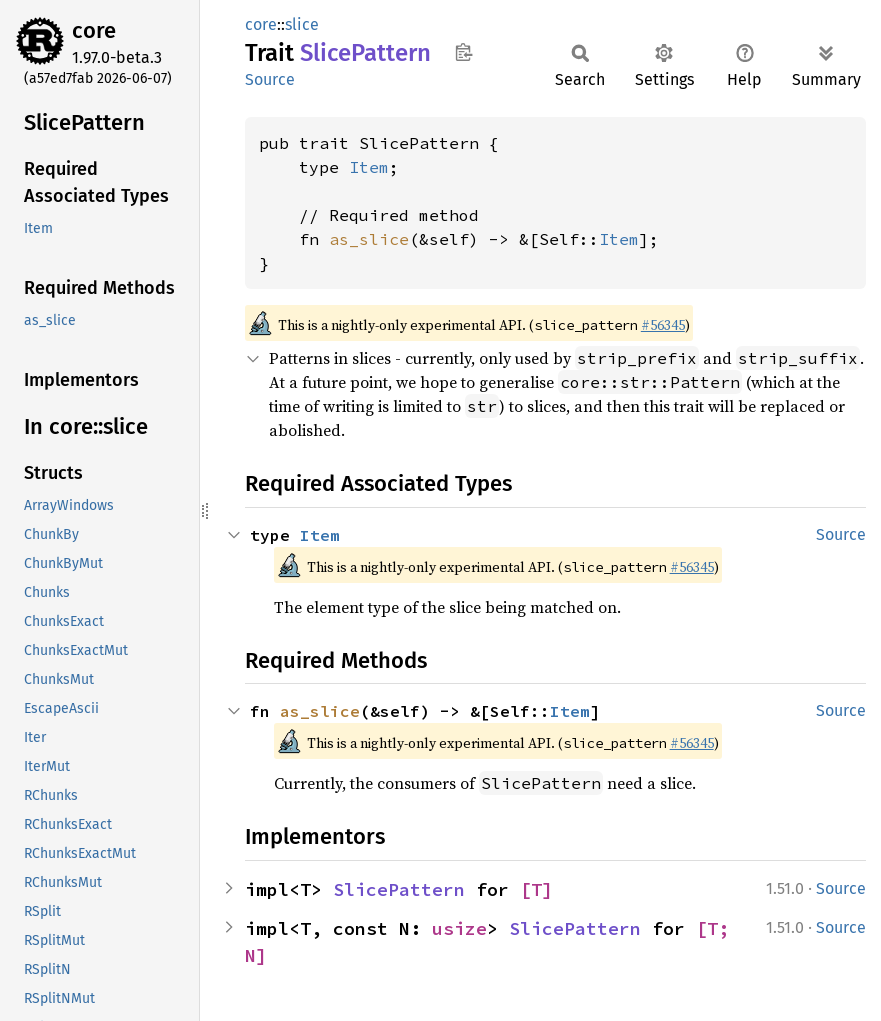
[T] (536, 889)
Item (369, 167)
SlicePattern (399, 889)
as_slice (369, 239)
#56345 (663, 325)
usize (459, 928)
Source (270, 79)
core (94, 30)
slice (302, 24)
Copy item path (463, 52)
